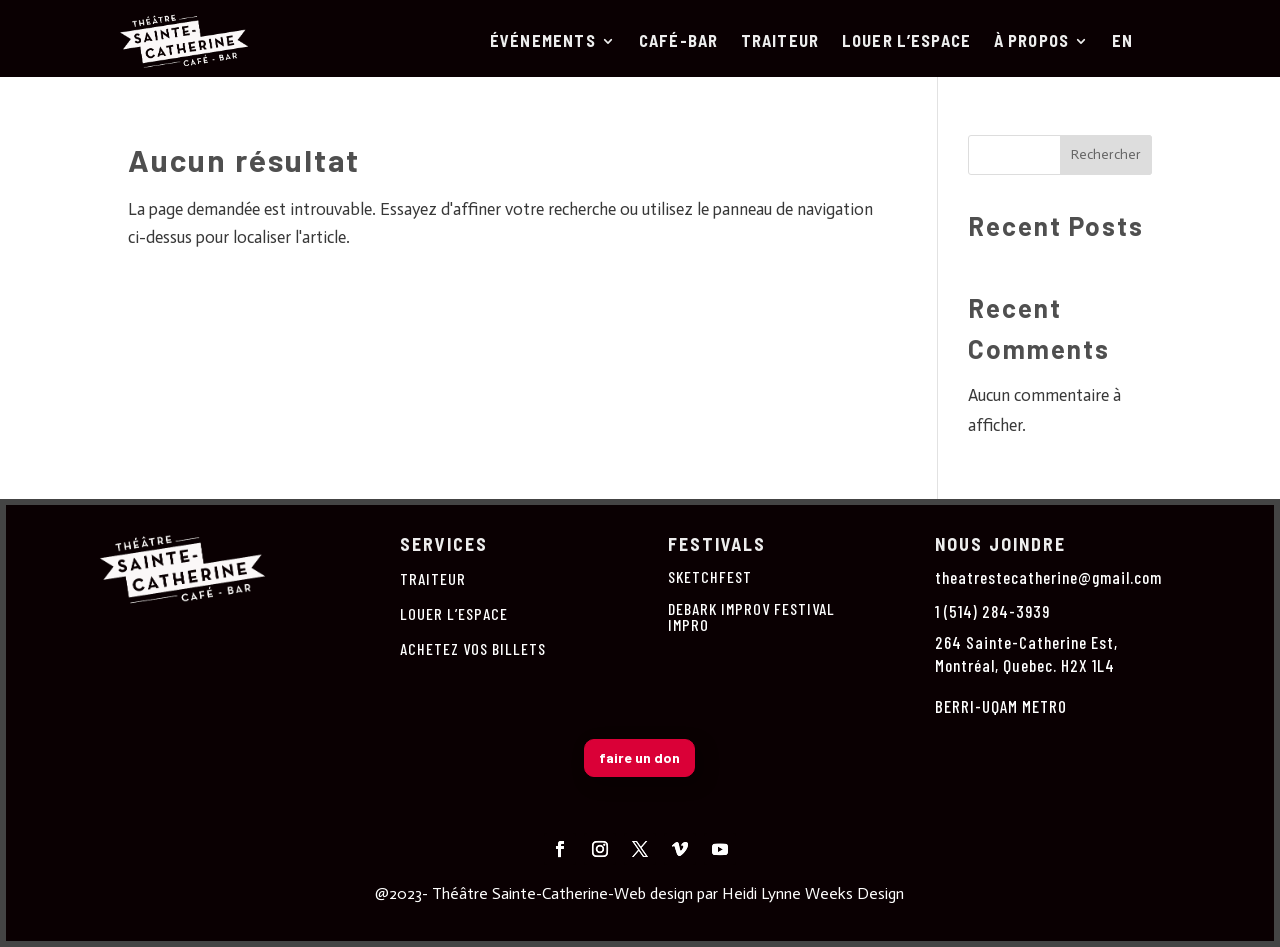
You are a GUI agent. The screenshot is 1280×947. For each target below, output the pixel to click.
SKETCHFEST (710, 576)
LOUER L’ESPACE (907, 42)
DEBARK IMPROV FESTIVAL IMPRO (751, 616)
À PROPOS (1031, 42)
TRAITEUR (780, 42)
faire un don (639, 757)
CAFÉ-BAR (679, 42)
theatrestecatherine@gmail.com (1048, 577)
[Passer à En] (1122, 45)
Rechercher (1106, 154)
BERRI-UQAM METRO (1001, 706)
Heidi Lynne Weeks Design (813, 893)
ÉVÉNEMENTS (543, 42)
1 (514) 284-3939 (992, 611)
